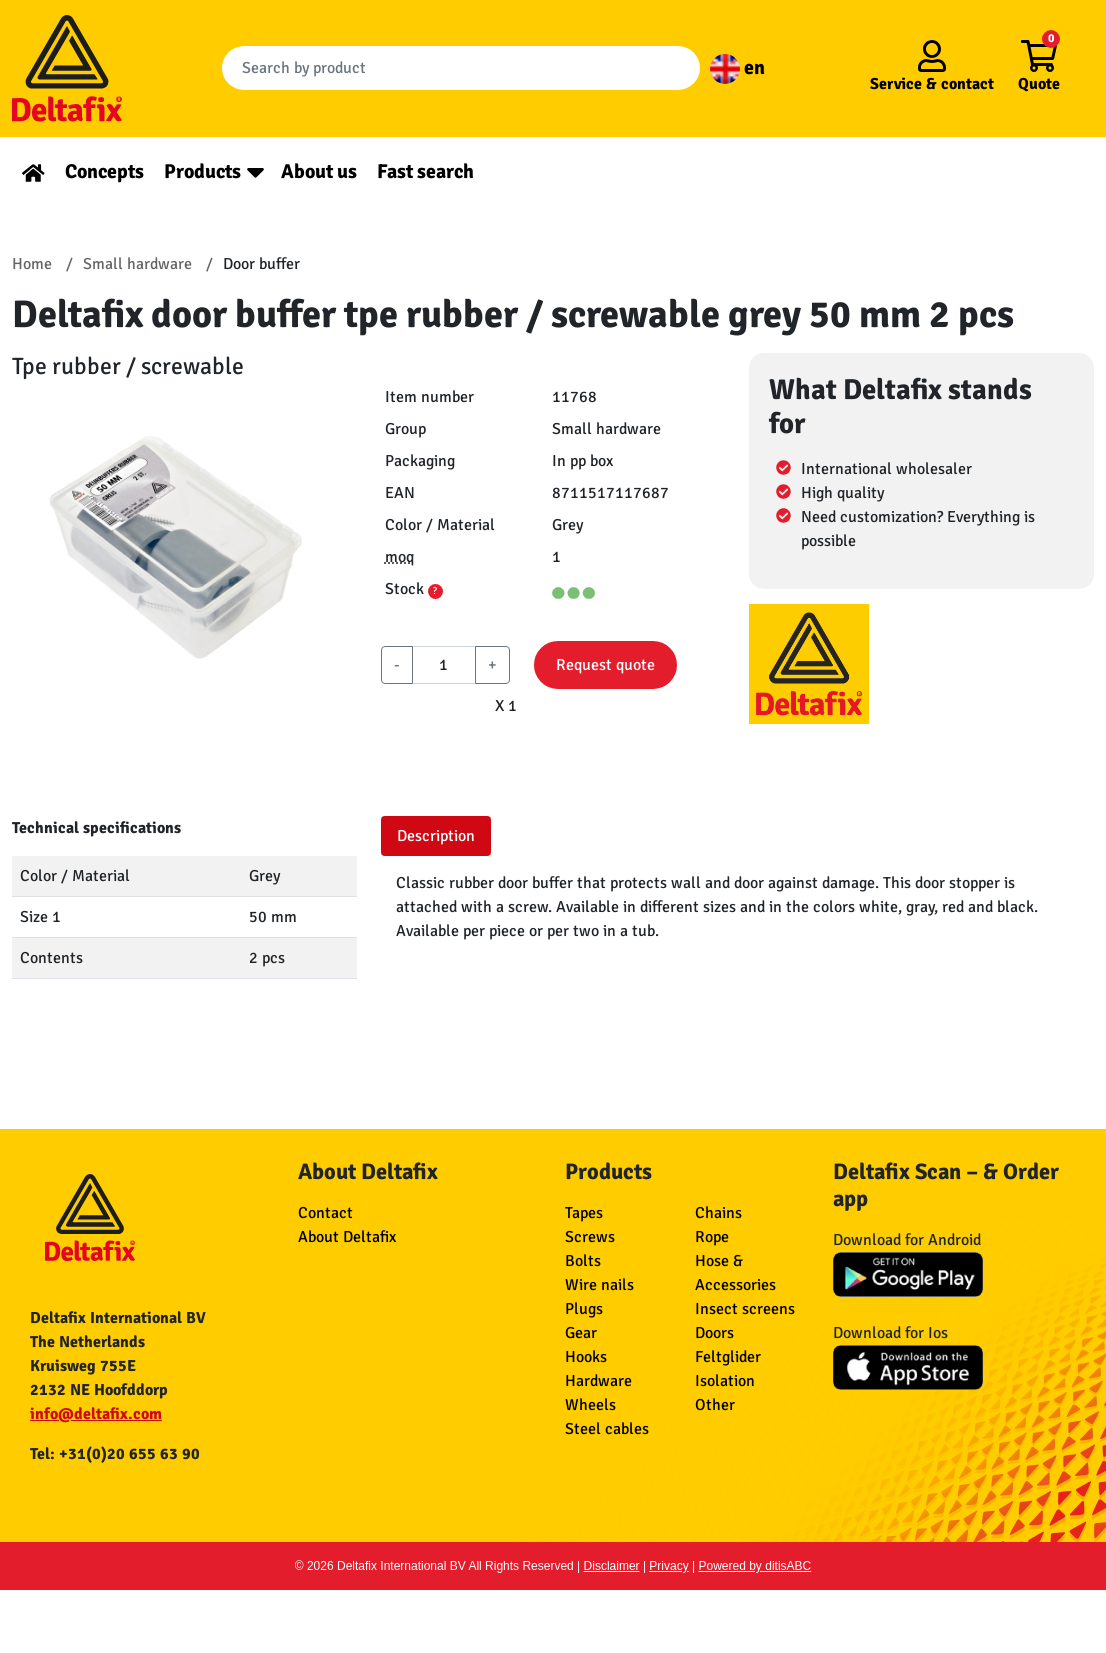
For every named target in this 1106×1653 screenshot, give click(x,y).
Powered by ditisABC (755, 1566)
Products (202, 171)
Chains (718, 1213)
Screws (590, 1237)
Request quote (605, 665)
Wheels (590, 1405)
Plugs (584, 1309)
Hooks (586, 1357)
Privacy (668, 1566)
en (737, 67)
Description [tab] (436, 836)
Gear (581, 1333)
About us (319, 171)
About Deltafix (347, 1237)
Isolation (725, 1381)
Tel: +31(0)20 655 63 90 (115, 1454)
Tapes (584, 1213)
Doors (714, 1333)
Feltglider (728, 1357)
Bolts (583, 1261)
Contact (325, 1213)
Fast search (425, 171)
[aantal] (444, 665)
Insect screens (745, 1309)
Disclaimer (612, 1566)
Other (715, 1405)
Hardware (598, 1381)
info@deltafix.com (96, 1414)
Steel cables (607, 1429)
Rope (712, 1237)
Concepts (104, 171)
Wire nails (599, 1285)
